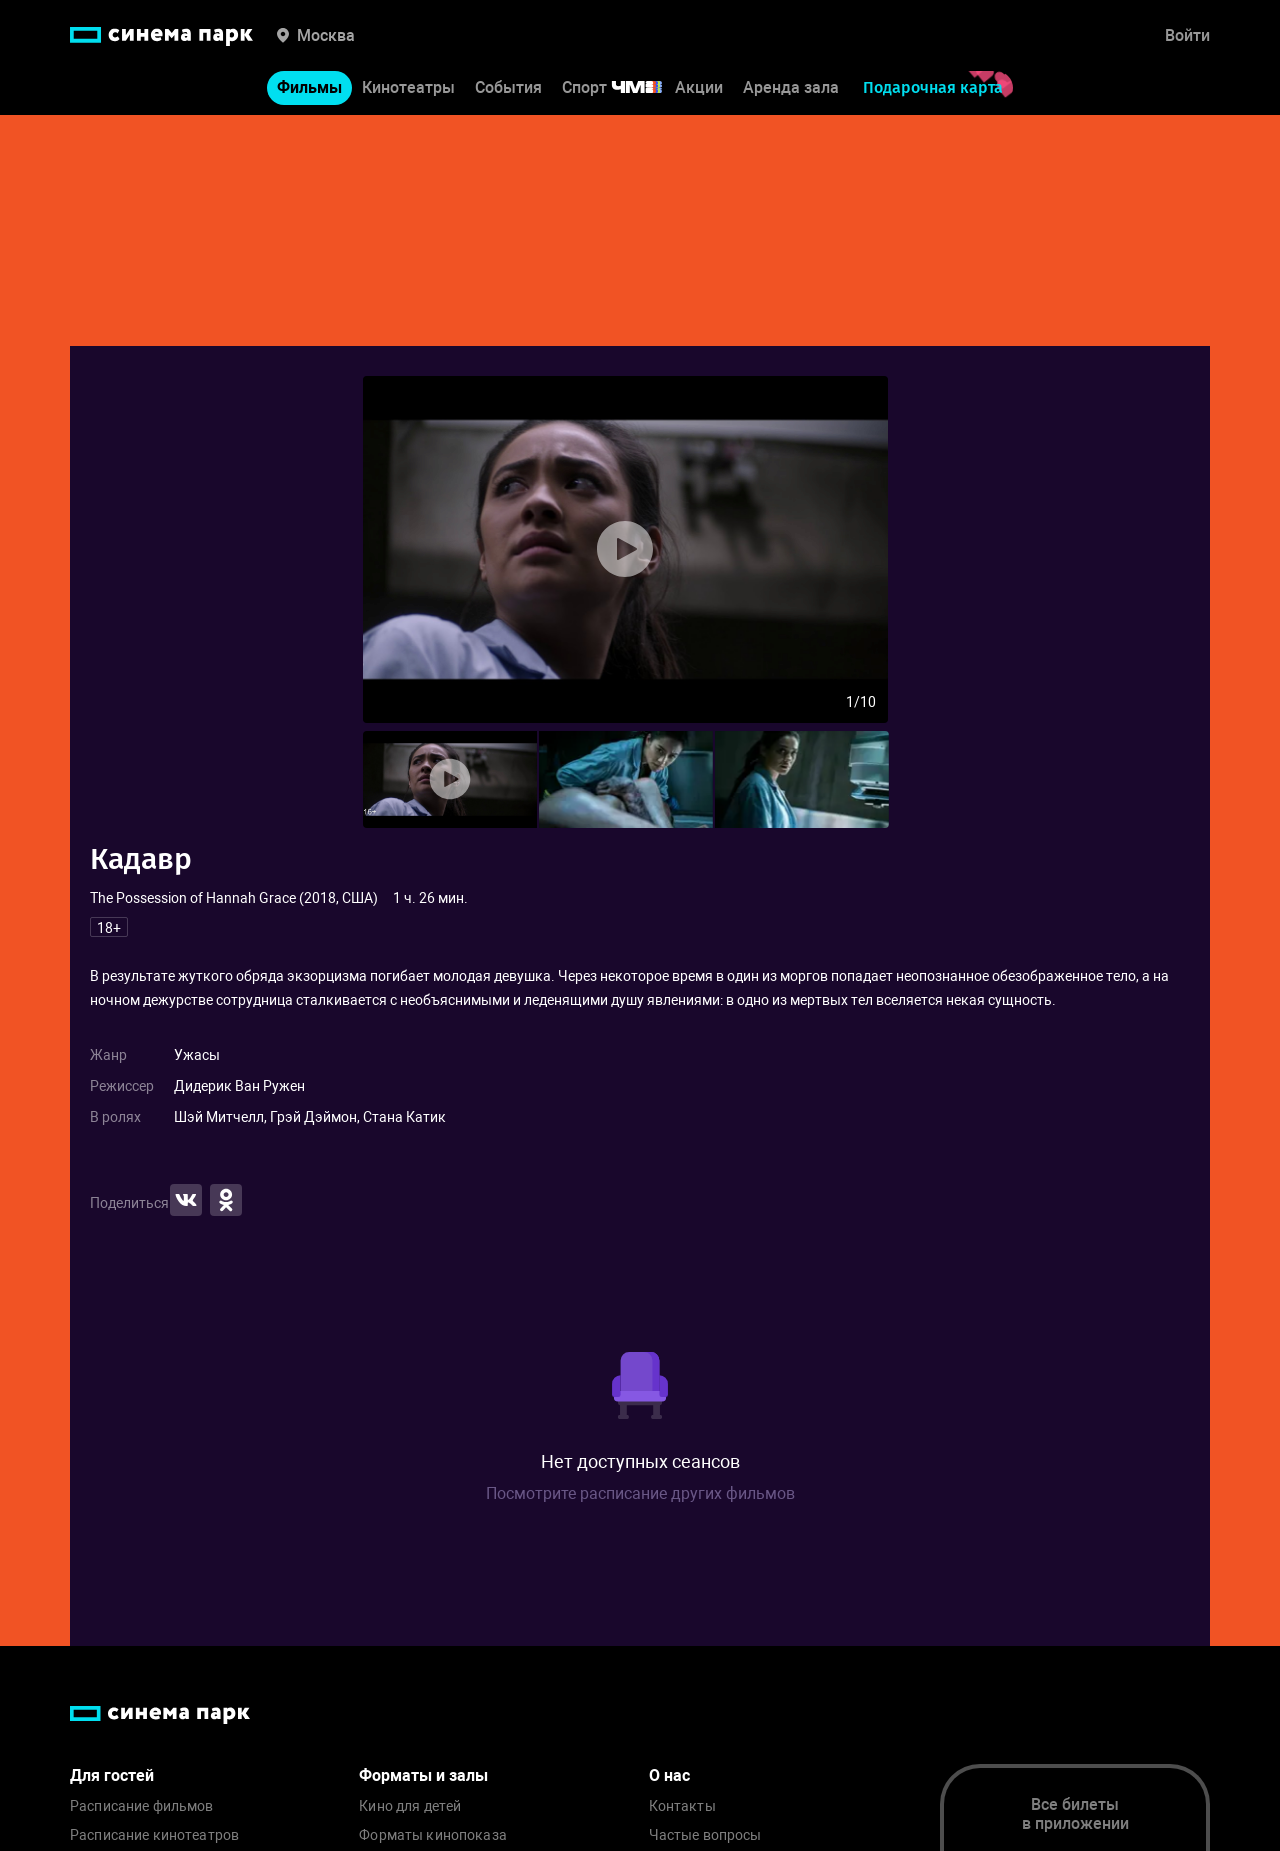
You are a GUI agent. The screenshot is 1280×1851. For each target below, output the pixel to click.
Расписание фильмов (142, 1806)
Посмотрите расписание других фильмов (640, 1493)
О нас (669, 1775)
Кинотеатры (408, 88)
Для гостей (112, 1775)
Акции (699, 88)
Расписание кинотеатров (154, 1835)
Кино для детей (410, 1806)
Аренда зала (791, 88)
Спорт (625, 88)
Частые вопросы (705, 1835)
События (508, 88)
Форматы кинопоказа (433, 1835)
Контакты (682, 1806)
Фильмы (309, 88)
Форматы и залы (423, 1775)
